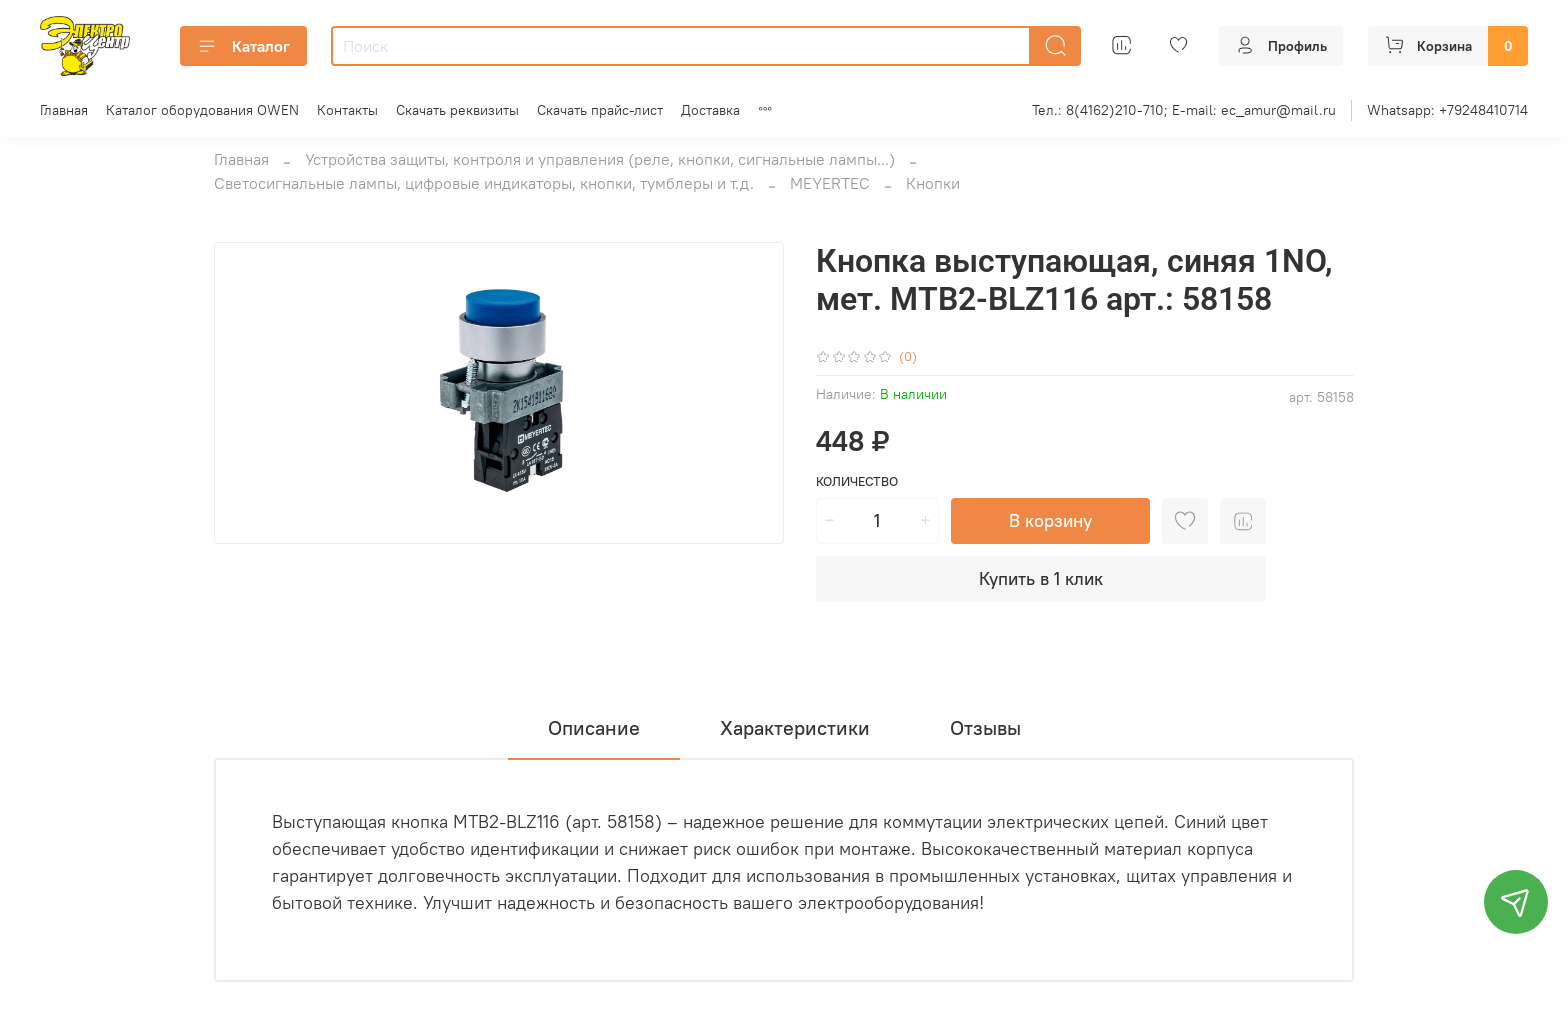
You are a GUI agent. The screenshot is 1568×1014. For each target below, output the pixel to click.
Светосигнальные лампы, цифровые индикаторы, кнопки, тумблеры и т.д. (484, 183)
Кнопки (933, 183)
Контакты (347, 110)
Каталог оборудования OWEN (202, 110)
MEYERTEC (830, 183)
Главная (64, 110)
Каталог (243, 46)
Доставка (710, 110)
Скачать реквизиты (457, 110)
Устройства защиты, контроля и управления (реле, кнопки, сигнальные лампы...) (600, 159)
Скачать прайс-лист (600, 110)
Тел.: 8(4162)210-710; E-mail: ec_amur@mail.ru (1184, 110)
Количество (857, 481)
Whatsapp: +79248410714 (1447, 110)
